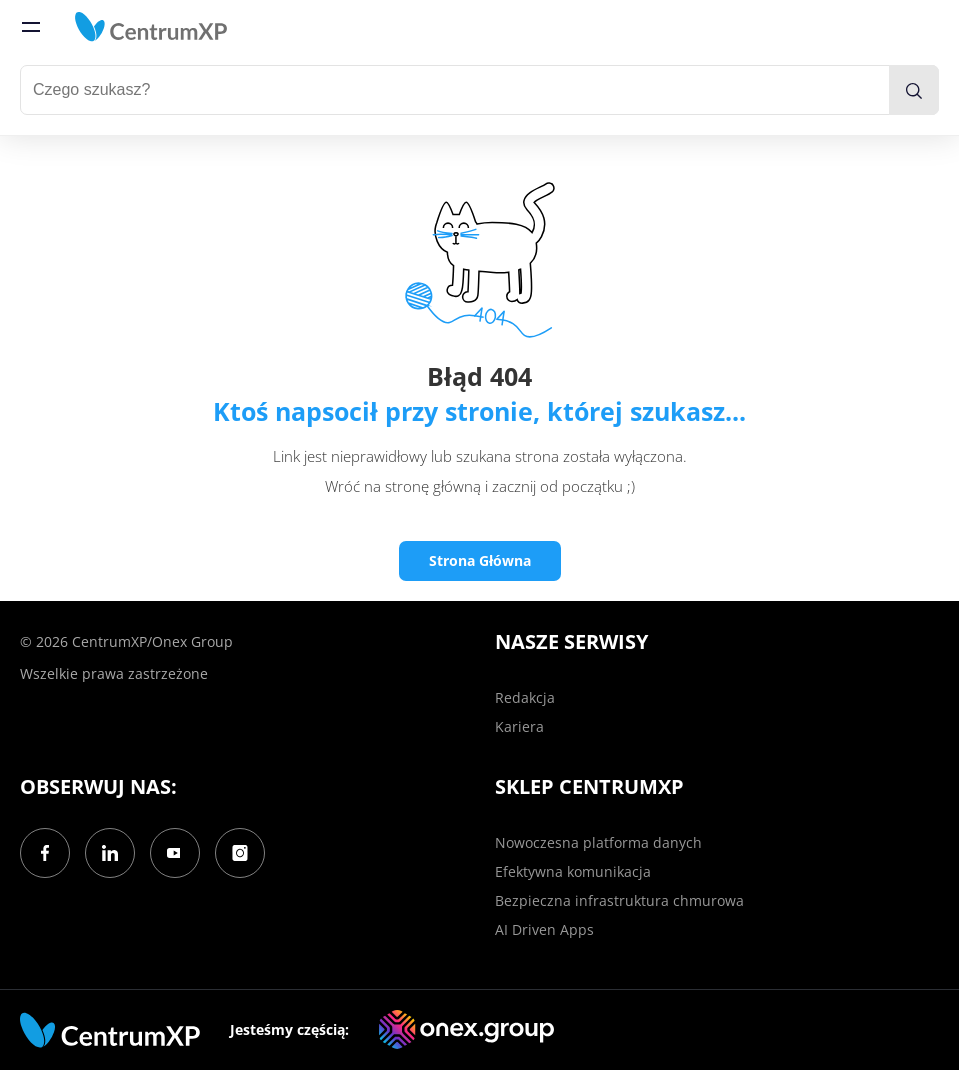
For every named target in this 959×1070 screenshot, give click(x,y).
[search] (914, 90)
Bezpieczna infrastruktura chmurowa (619, 900)
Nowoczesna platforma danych (598, 842)
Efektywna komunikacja (573, 871)
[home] (151, 27)
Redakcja (525, 697)
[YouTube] (175, 853)
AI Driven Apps (544, 929)
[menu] (31, 27)
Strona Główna (480, 560)
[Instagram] (240, 853)
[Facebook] (45, 853)
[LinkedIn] (110, 853)
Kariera (519, 726)
